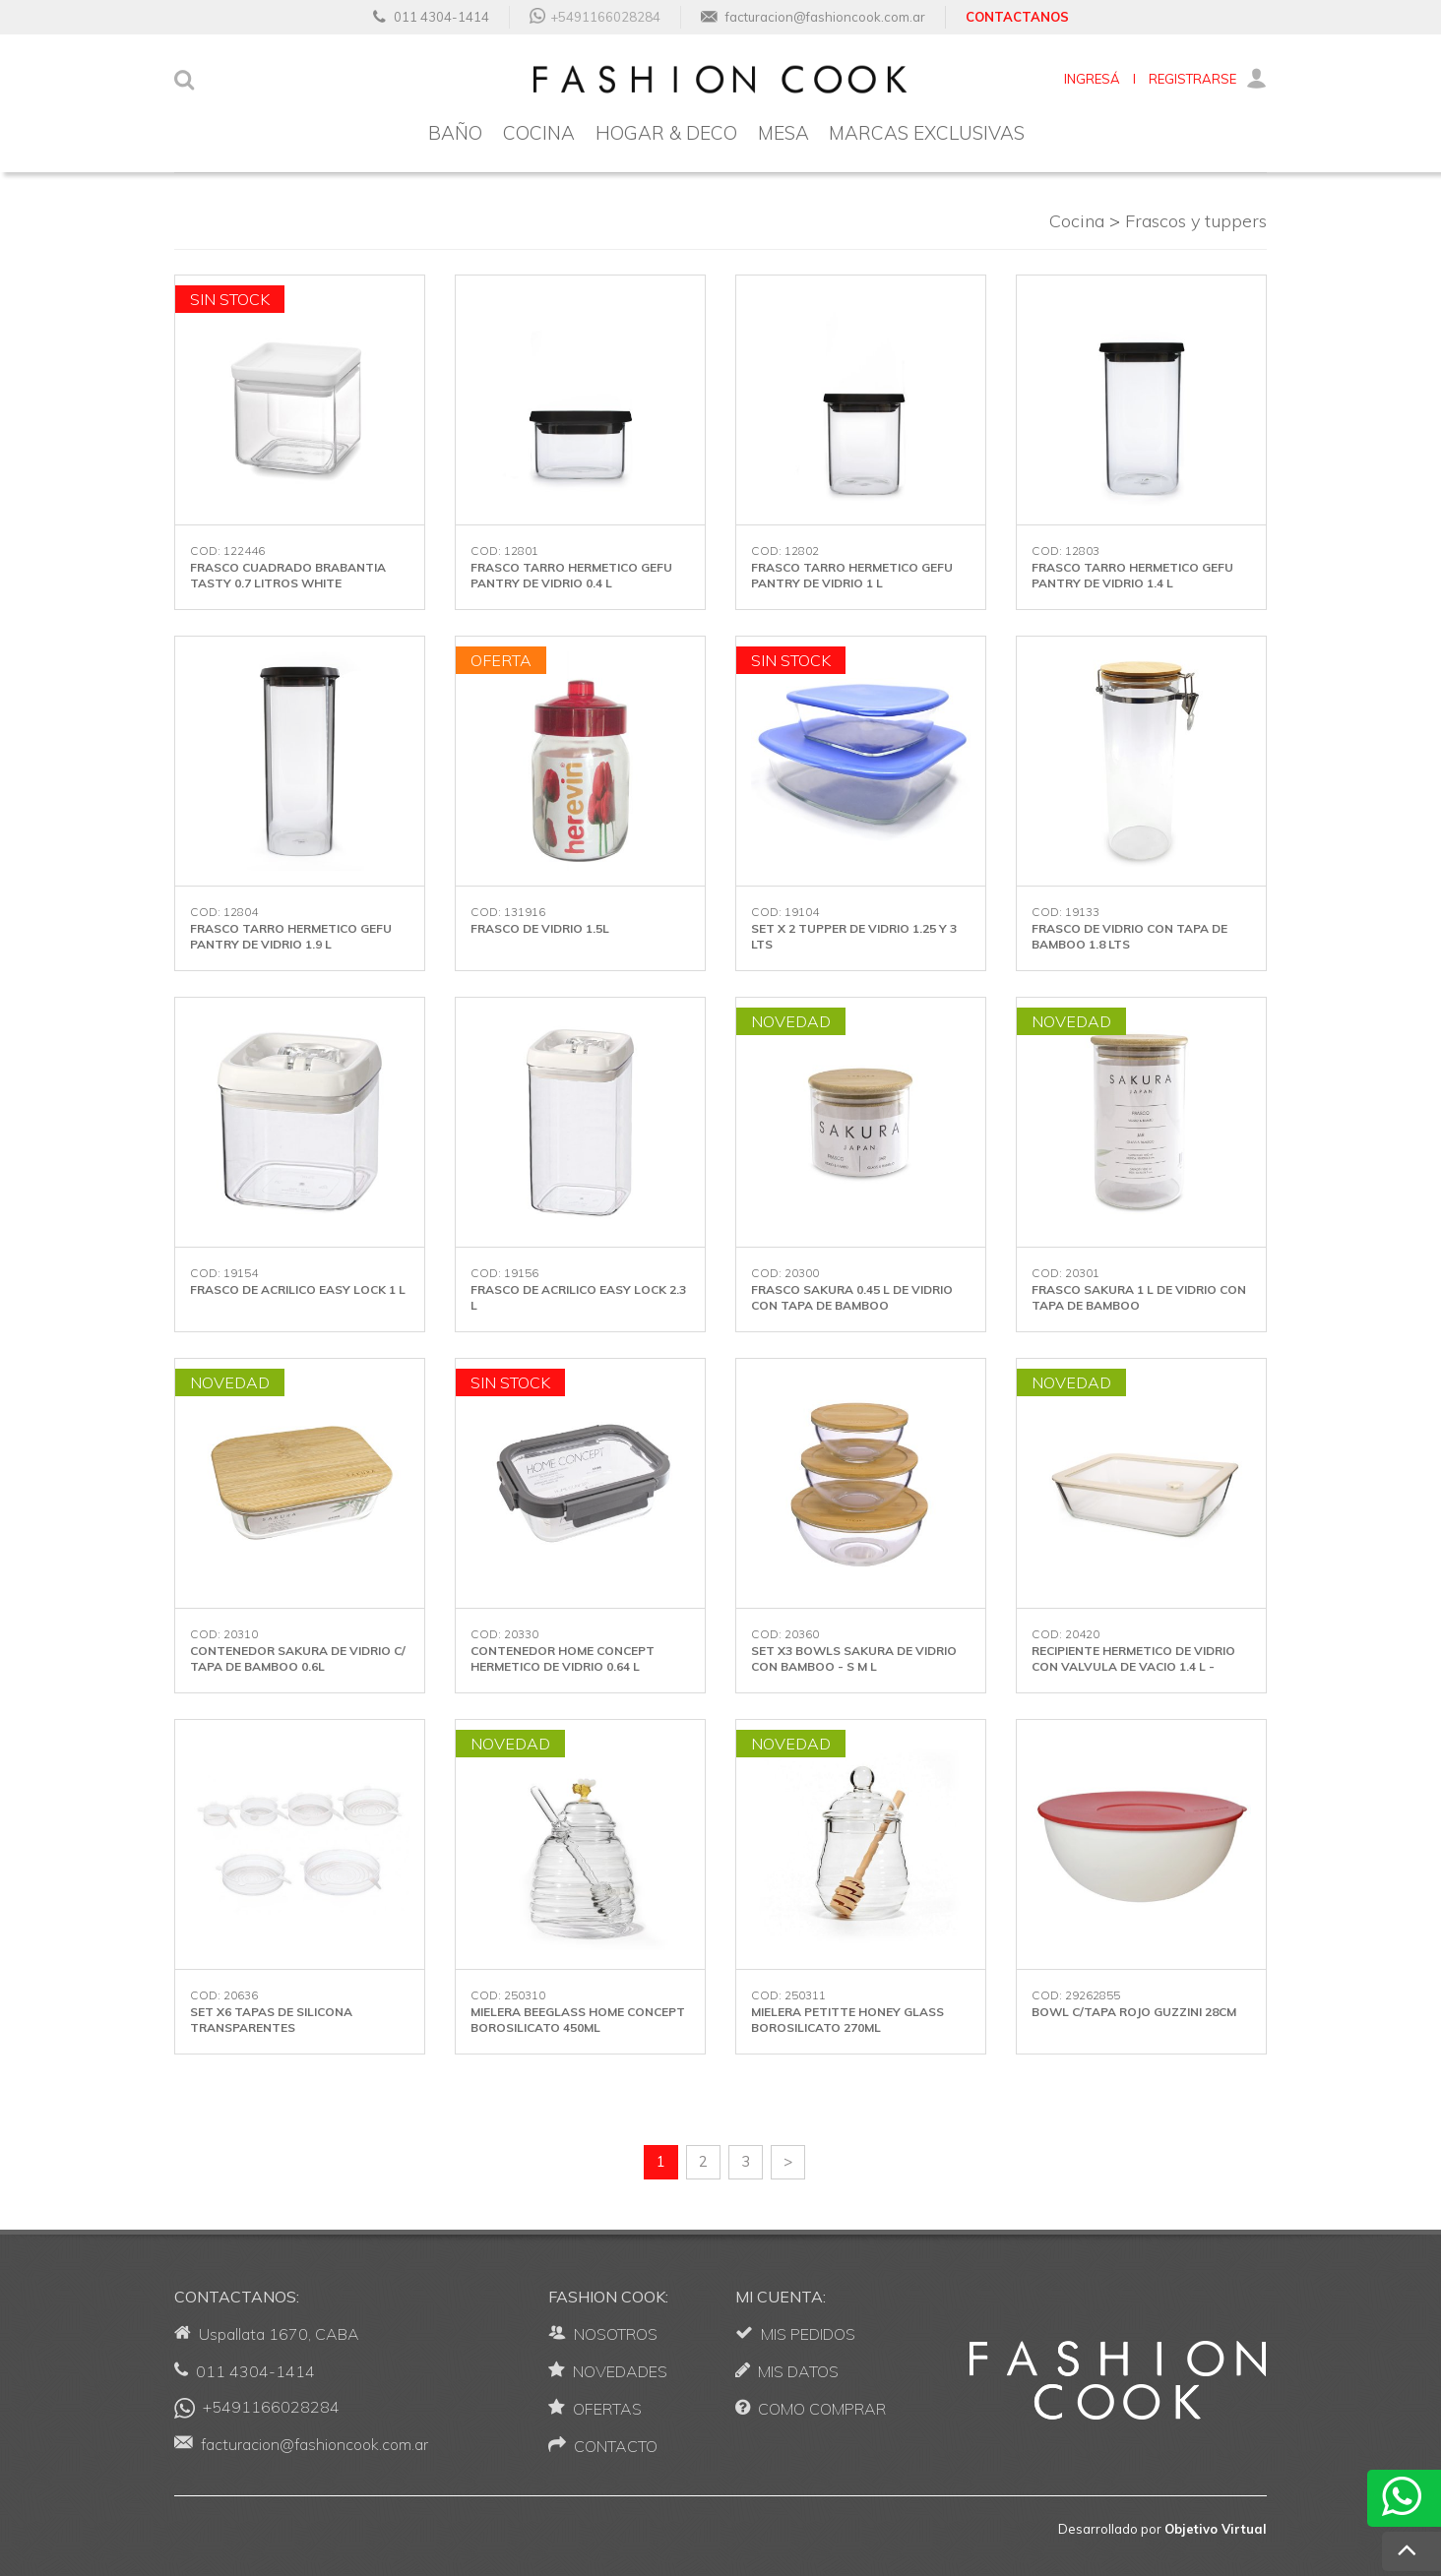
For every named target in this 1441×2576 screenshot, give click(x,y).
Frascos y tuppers (1196, 221)
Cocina (1076, 221)
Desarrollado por (1162, 2529)
